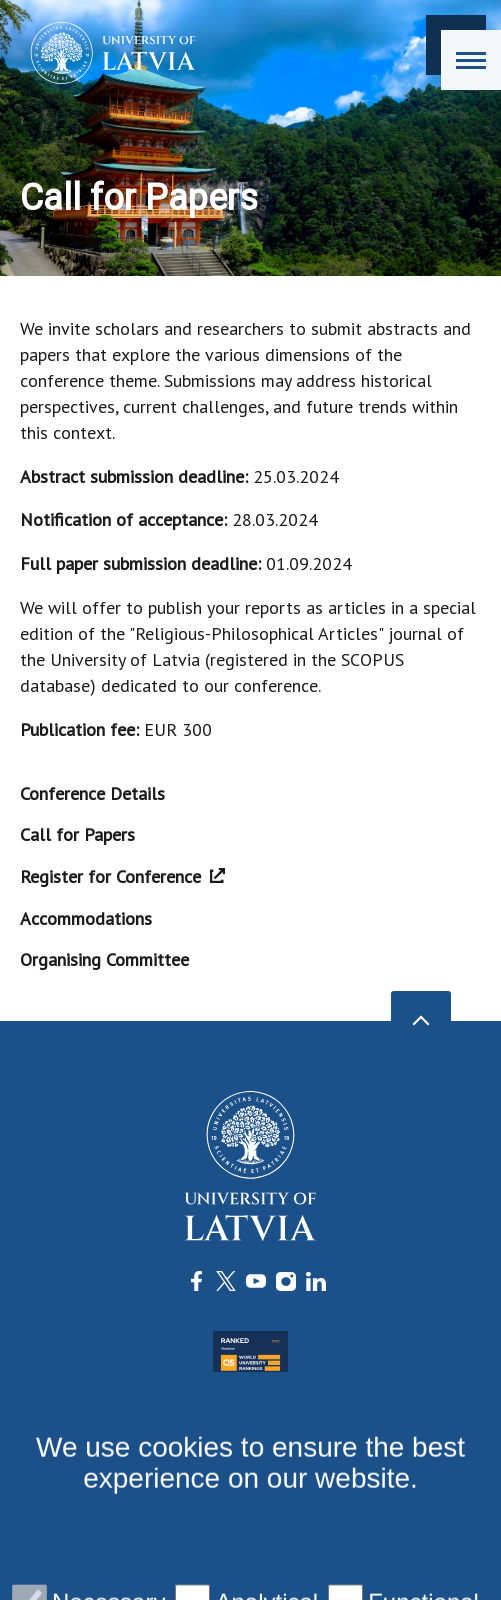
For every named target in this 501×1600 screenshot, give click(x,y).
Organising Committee (104, 959)
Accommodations (86, 918)
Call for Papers (77, 834)
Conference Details (92, 793)
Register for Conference (122, 876)
